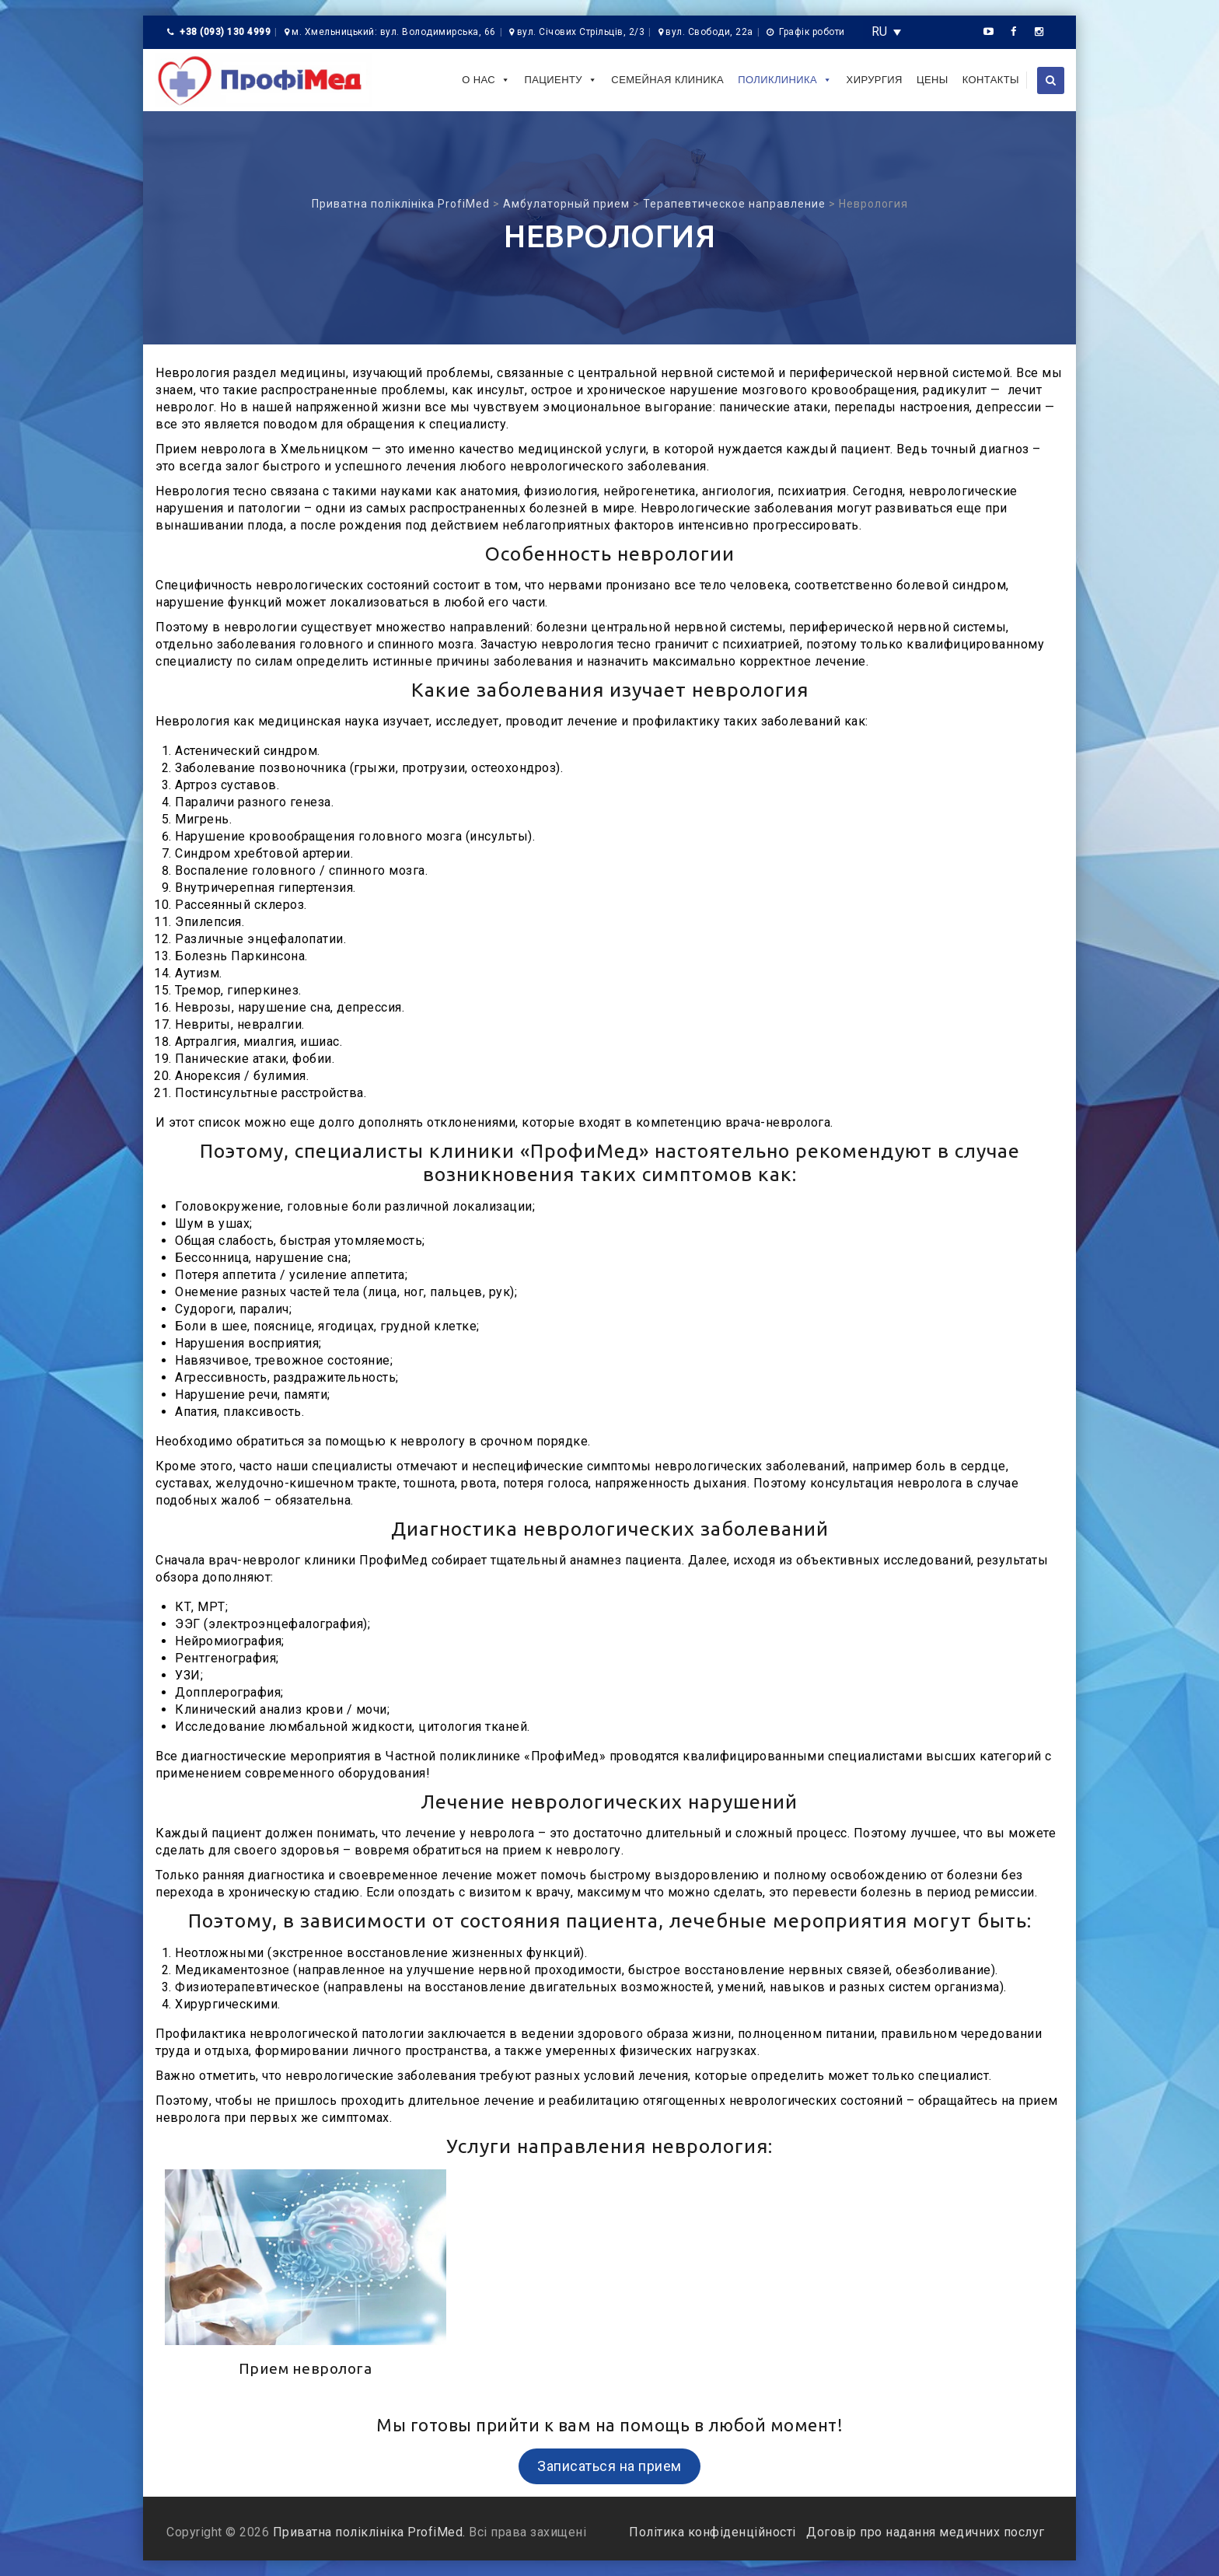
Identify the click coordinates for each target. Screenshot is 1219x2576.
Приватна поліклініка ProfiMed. (369, 2532)
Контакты (990, 80)
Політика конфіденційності (714, 2532)
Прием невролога (305, 2368)
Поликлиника (785, 80)
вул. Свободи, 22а (709, 31)
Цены (932, 80)
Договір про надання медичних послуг (924, 2532)
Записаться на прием (609, 2466)
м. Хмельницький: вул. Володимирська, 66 (394, 31)
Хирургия (875, 80)
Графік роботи (812, 31)
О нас (486, 80)
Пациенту (560, 80)
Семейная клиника (667, 80)
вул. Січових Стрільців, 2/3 (581, 31)
